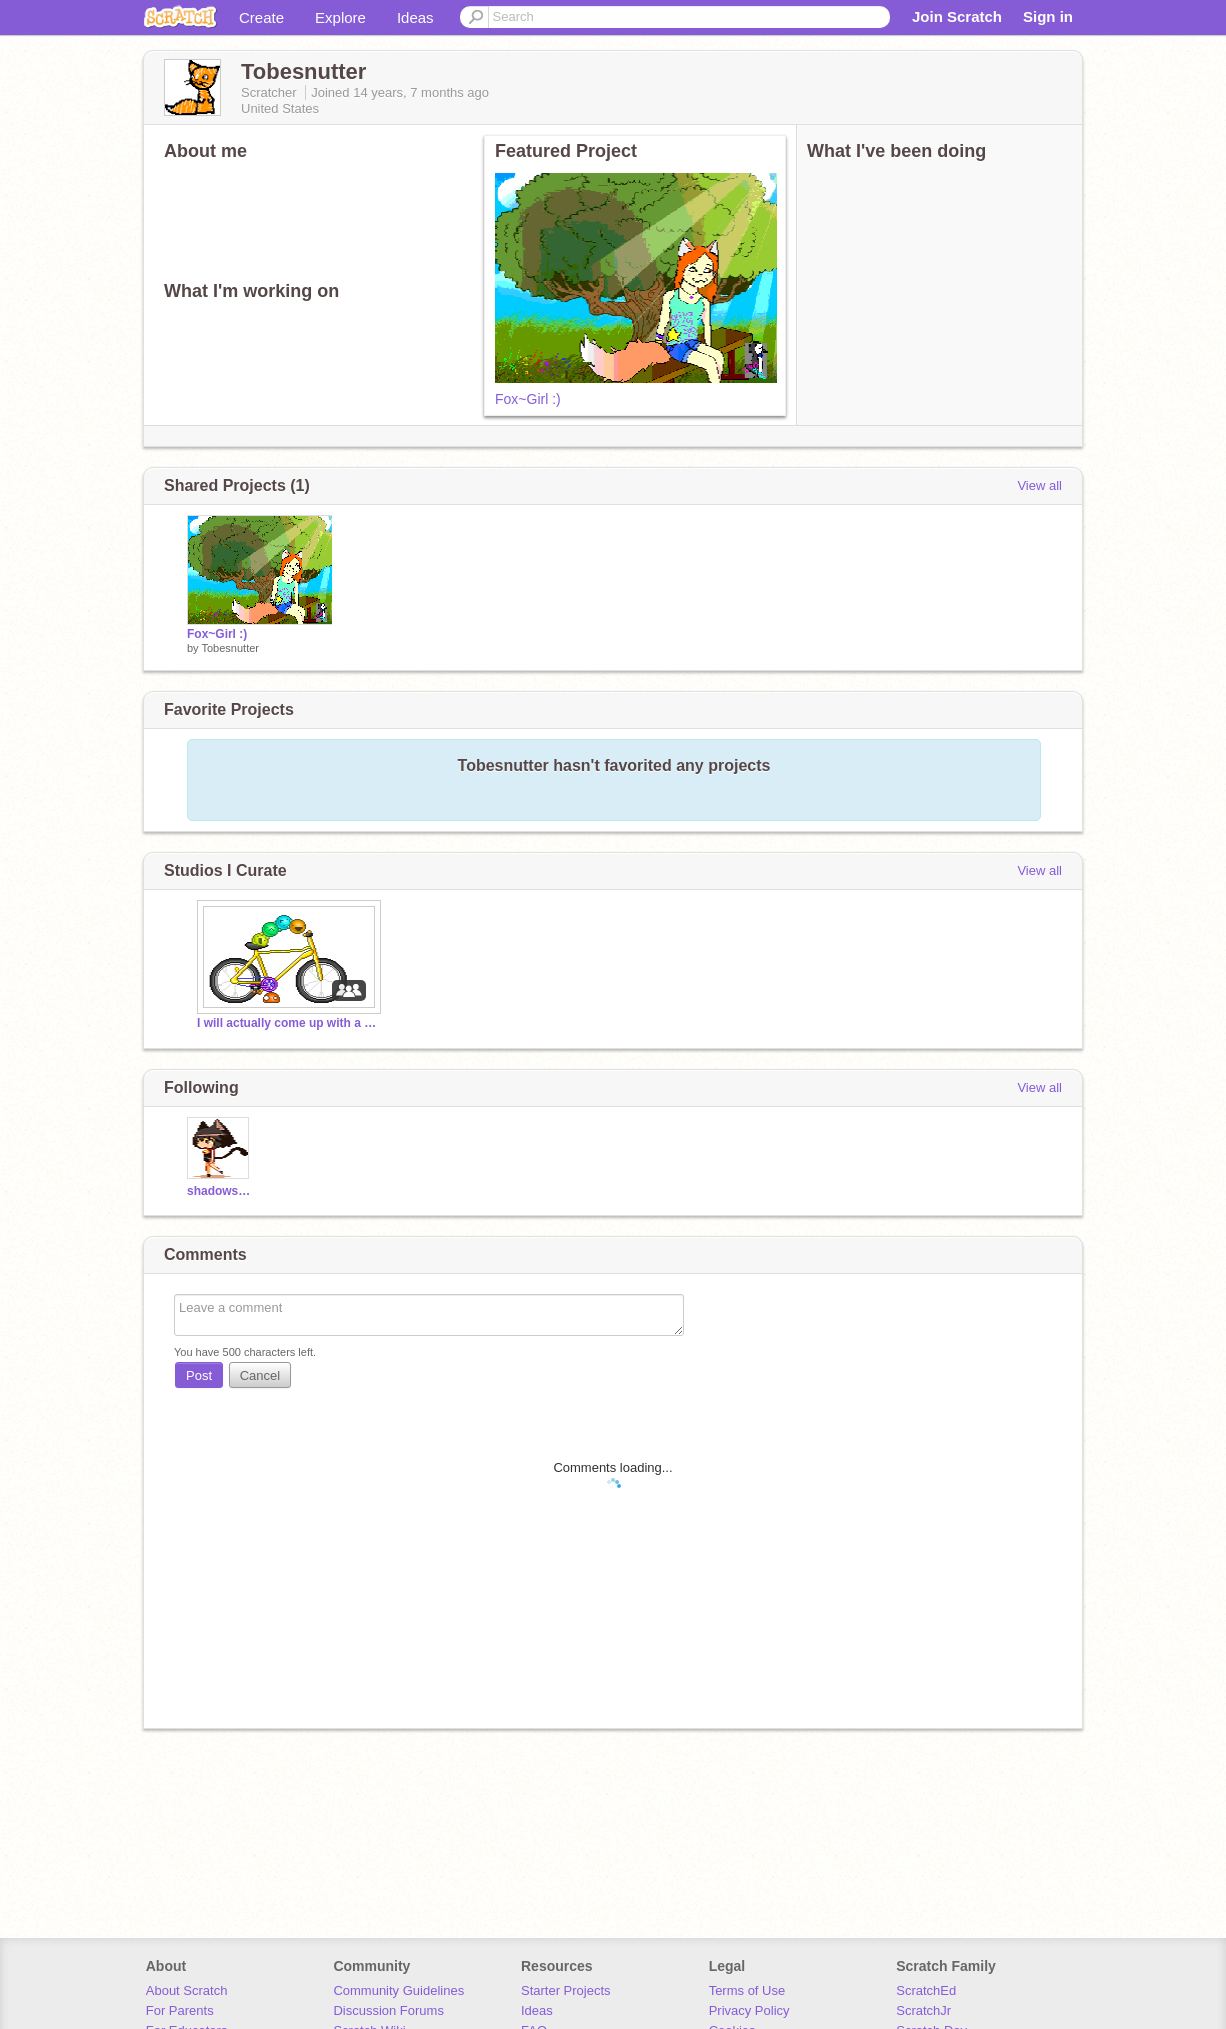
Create (261, 17)
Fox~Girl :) (528, 399)
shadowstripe (220, 1191)
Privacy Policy (749, 2010)
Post (199, 1375)
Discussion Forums (388, 2010)
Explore (340, 17)
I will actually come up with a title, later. (287, 1023)
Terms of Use (747, 1990)
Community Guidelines (398, 1990)
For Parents (180, 2010)
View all (1039, 485)
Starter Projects (566, 1990)
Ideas (415, 17)
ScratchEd (926, 1990)
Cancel (260, 1375)
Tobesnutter (229, 648)
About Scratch (187, 1990)
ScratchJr (923, 2010)
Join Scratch (957, 16)
